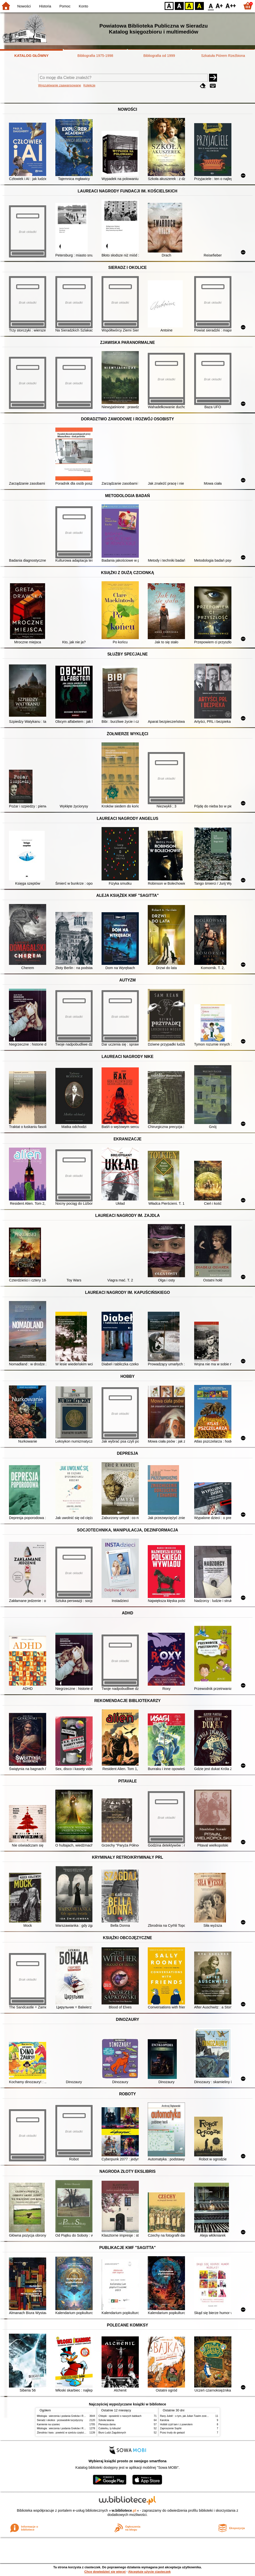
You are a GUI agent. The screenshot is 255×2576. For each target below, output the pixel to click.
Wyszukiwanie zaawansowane (59, 85)
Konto (83, 6)
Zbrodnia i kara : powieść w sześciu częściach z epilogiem (69, 2432)
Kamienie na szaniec (48, 2424)
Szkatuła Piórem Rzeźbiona (223, 56)
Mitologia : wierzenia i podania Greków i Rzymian (64, 2416)
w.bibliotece (124, 2510)
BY (199, 5)
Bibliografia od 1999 (159, 56)
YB (189, 5)
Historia (45, 6)
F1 (219, 5)
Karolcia (164, 2420)
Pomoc (65, 6)
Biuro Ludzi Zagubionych (112, 2432)
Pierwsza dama (107, 2424)
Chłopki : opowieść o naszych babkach (120, 2416)
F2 (230, 5)
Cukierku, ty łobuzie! (110, 2428)
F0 (210, 5)
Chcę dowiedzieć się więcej (104, 2572)
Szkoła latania (106, 2420)
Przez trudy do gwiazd (172, 2432)
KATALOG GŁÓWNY (31, 56)
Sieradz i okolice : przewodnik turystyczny (60, 2420)
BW (179, 5)
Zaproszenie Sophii (171, 2428)
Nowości (24, 6)
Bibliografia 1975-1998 (95, 56)
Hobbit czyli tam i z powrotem (176, 2424)
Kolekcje (89, 85)
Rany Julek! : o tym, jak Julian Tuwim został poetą (187, 2416)
